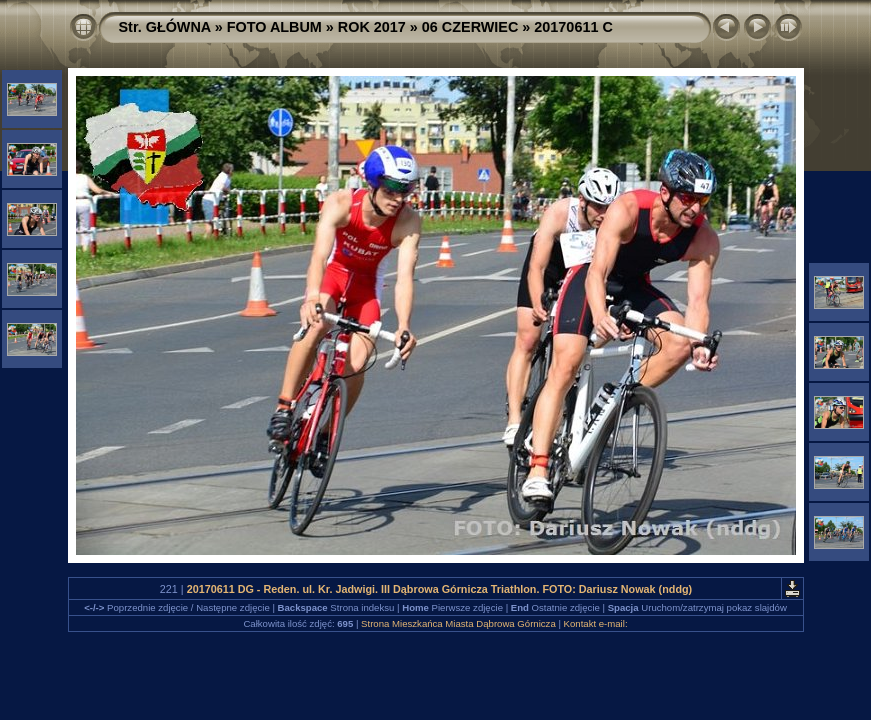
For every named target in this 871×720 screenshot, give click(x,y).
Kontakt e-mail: (596, 623)
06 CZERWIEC (470, 27)
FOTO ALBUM (274, 27)
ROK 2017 (372, 27)
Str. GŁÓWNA (165, 27)
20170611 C (573, 27)
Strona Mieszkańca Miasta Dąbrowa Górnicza (458, 623)
